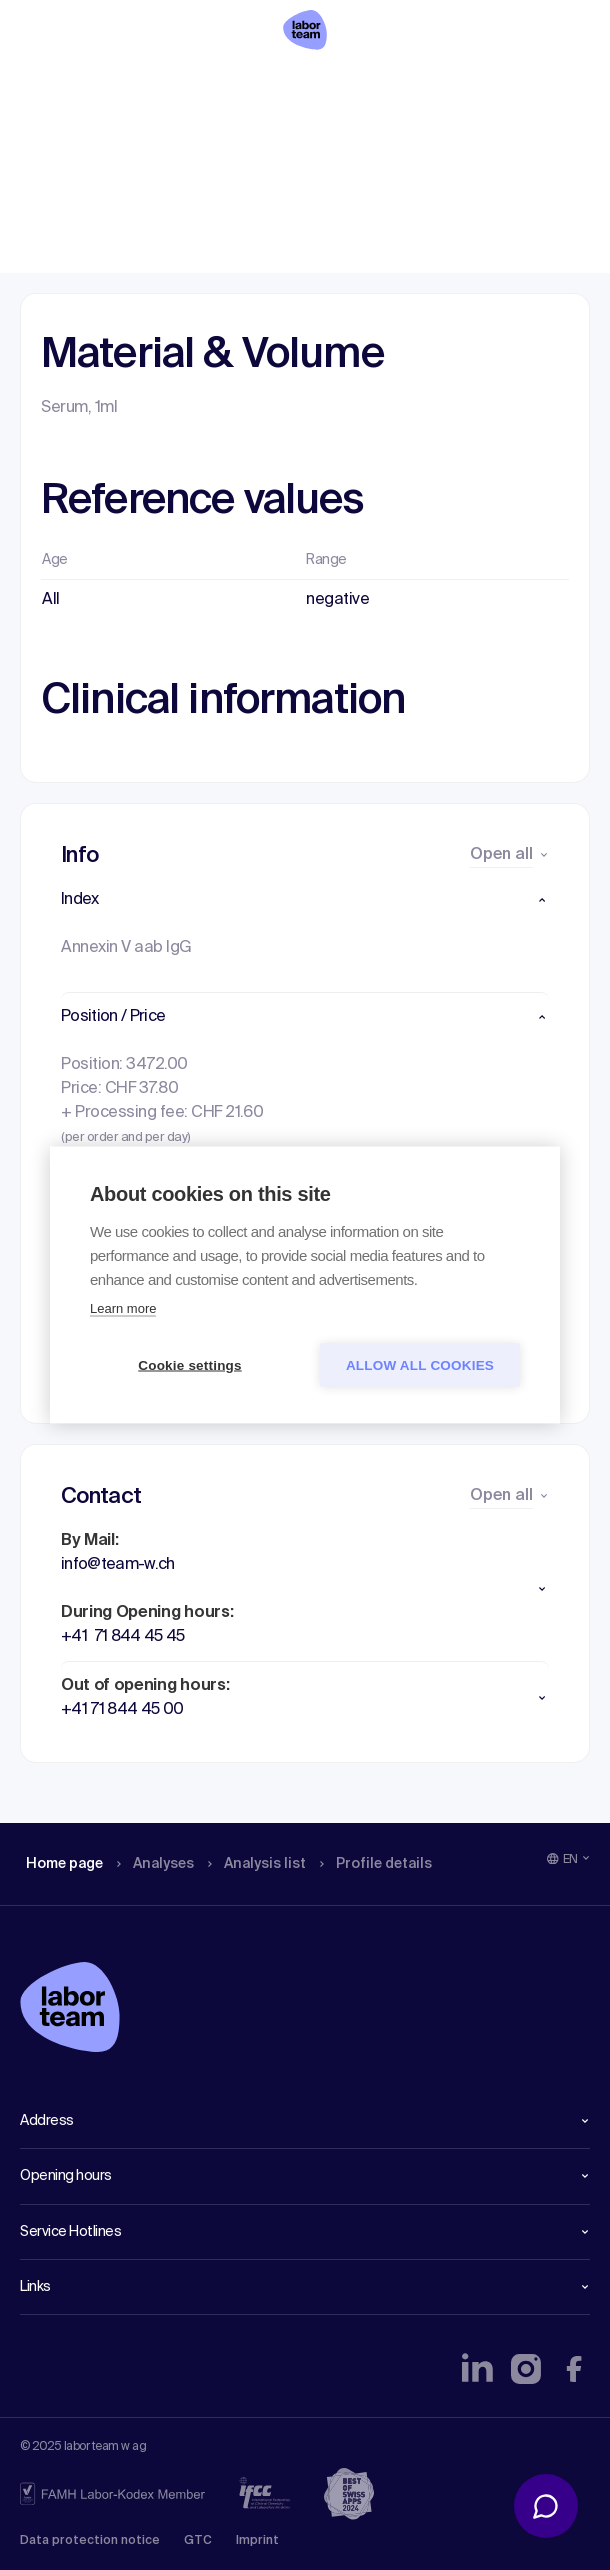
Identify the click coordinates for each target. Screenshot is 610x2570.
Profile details (398, 85)
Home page (64, 85)
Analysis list (271, 85)
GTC (198, 2541)
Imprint (257, 2541)
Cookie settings (190, 1365)
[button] (305, 900)
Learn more (123, 1308)
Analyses (162, 85)
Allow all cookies (420, 1365)
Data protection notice (90, 2541)
